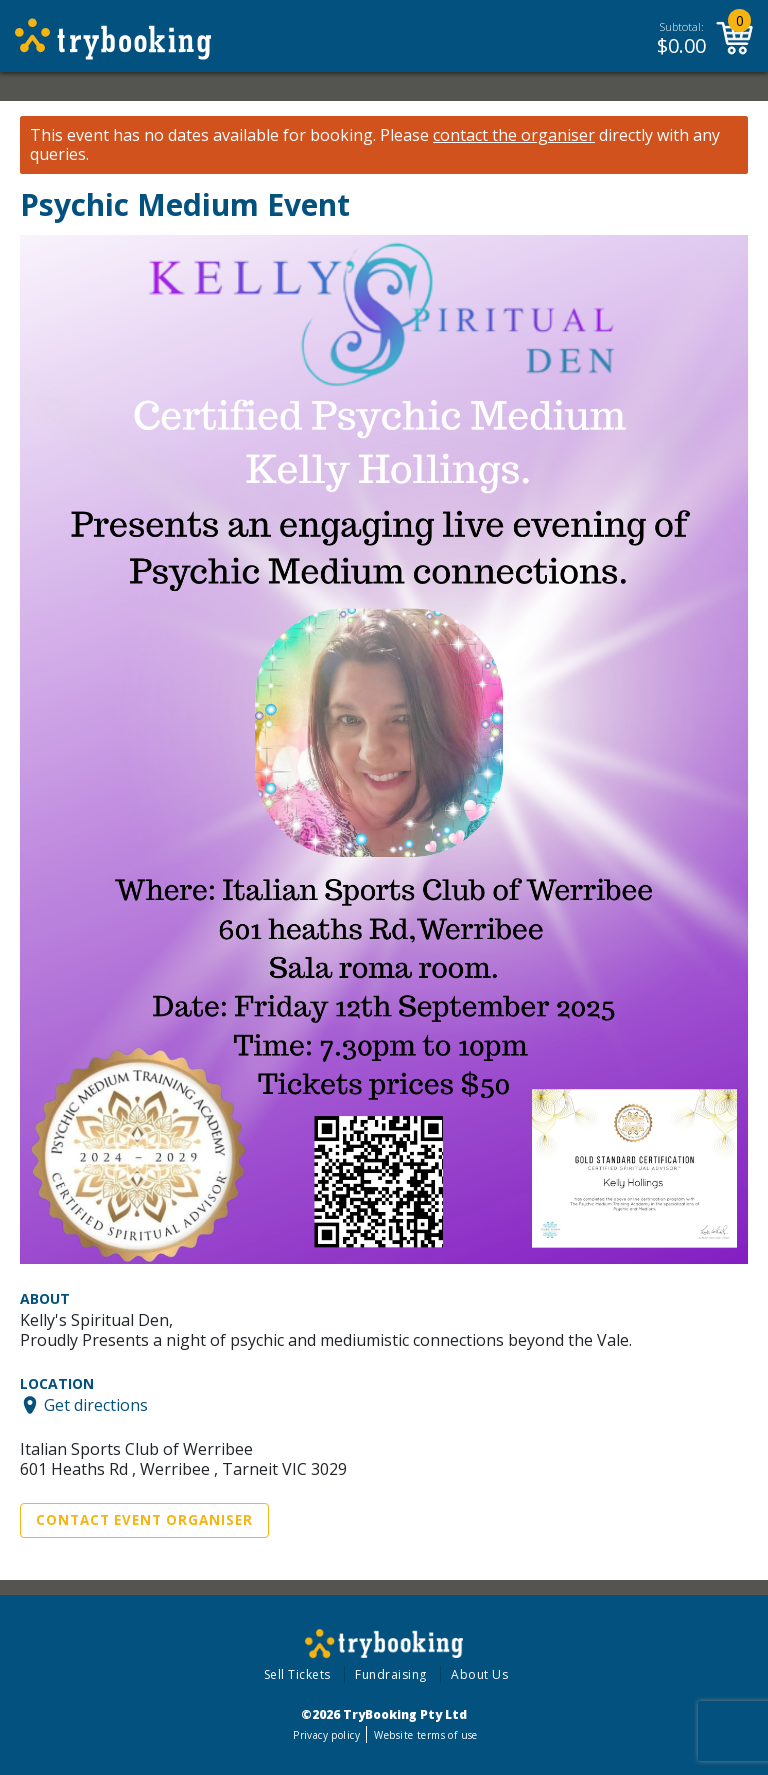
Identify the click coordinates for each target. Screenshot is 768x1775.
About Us (479, 1674)
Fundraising (391, 1674)
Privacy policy (326, 1735)
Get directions (96, 1405)
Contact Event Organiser (144, 1520)
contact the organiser (514, 135)
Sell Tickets (297, 1674)
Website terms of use (425, 1735)
